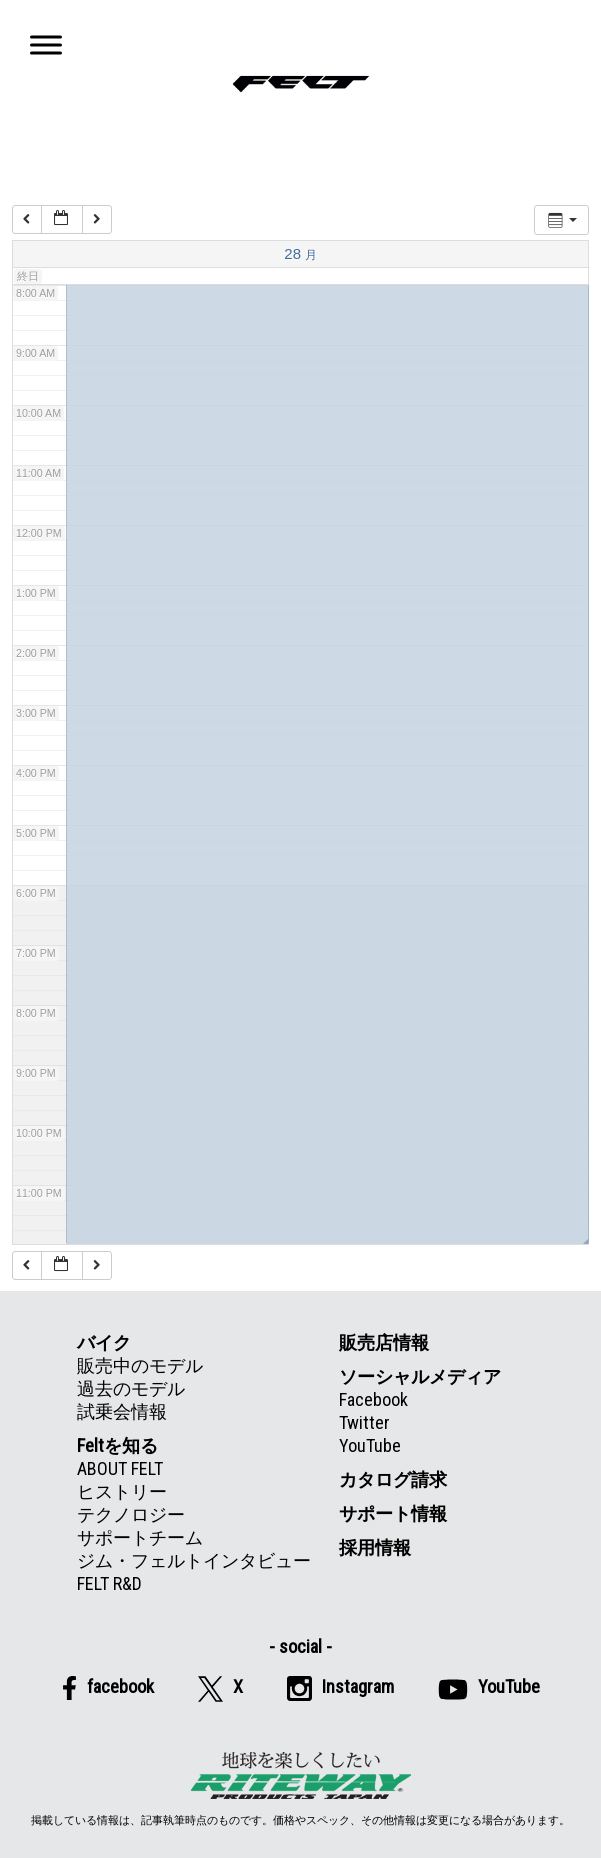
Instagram (340, 1688)
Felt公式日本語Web (301, 83)
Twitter (364, 1422)
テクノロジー (131, 1514)
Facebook (373, 1399)
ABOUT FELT (120, 1468)
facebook (108, 1688)
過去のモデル (131, 1388)
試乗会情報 (122, 1411)
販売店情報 (384, 1342)
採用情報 (375, 1547)
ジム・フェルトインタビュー (194, 1560)
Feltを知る (117, 1445)
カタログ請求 (393, 1479)
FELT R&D (109, 1583)
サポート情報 (393, 1513)
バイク (104, 1342)
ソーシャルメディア (420, 1376)
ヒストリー (122, 1491)
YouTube (370, 1445)
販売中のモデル (140, 1365)
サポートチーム (140, 1537)
